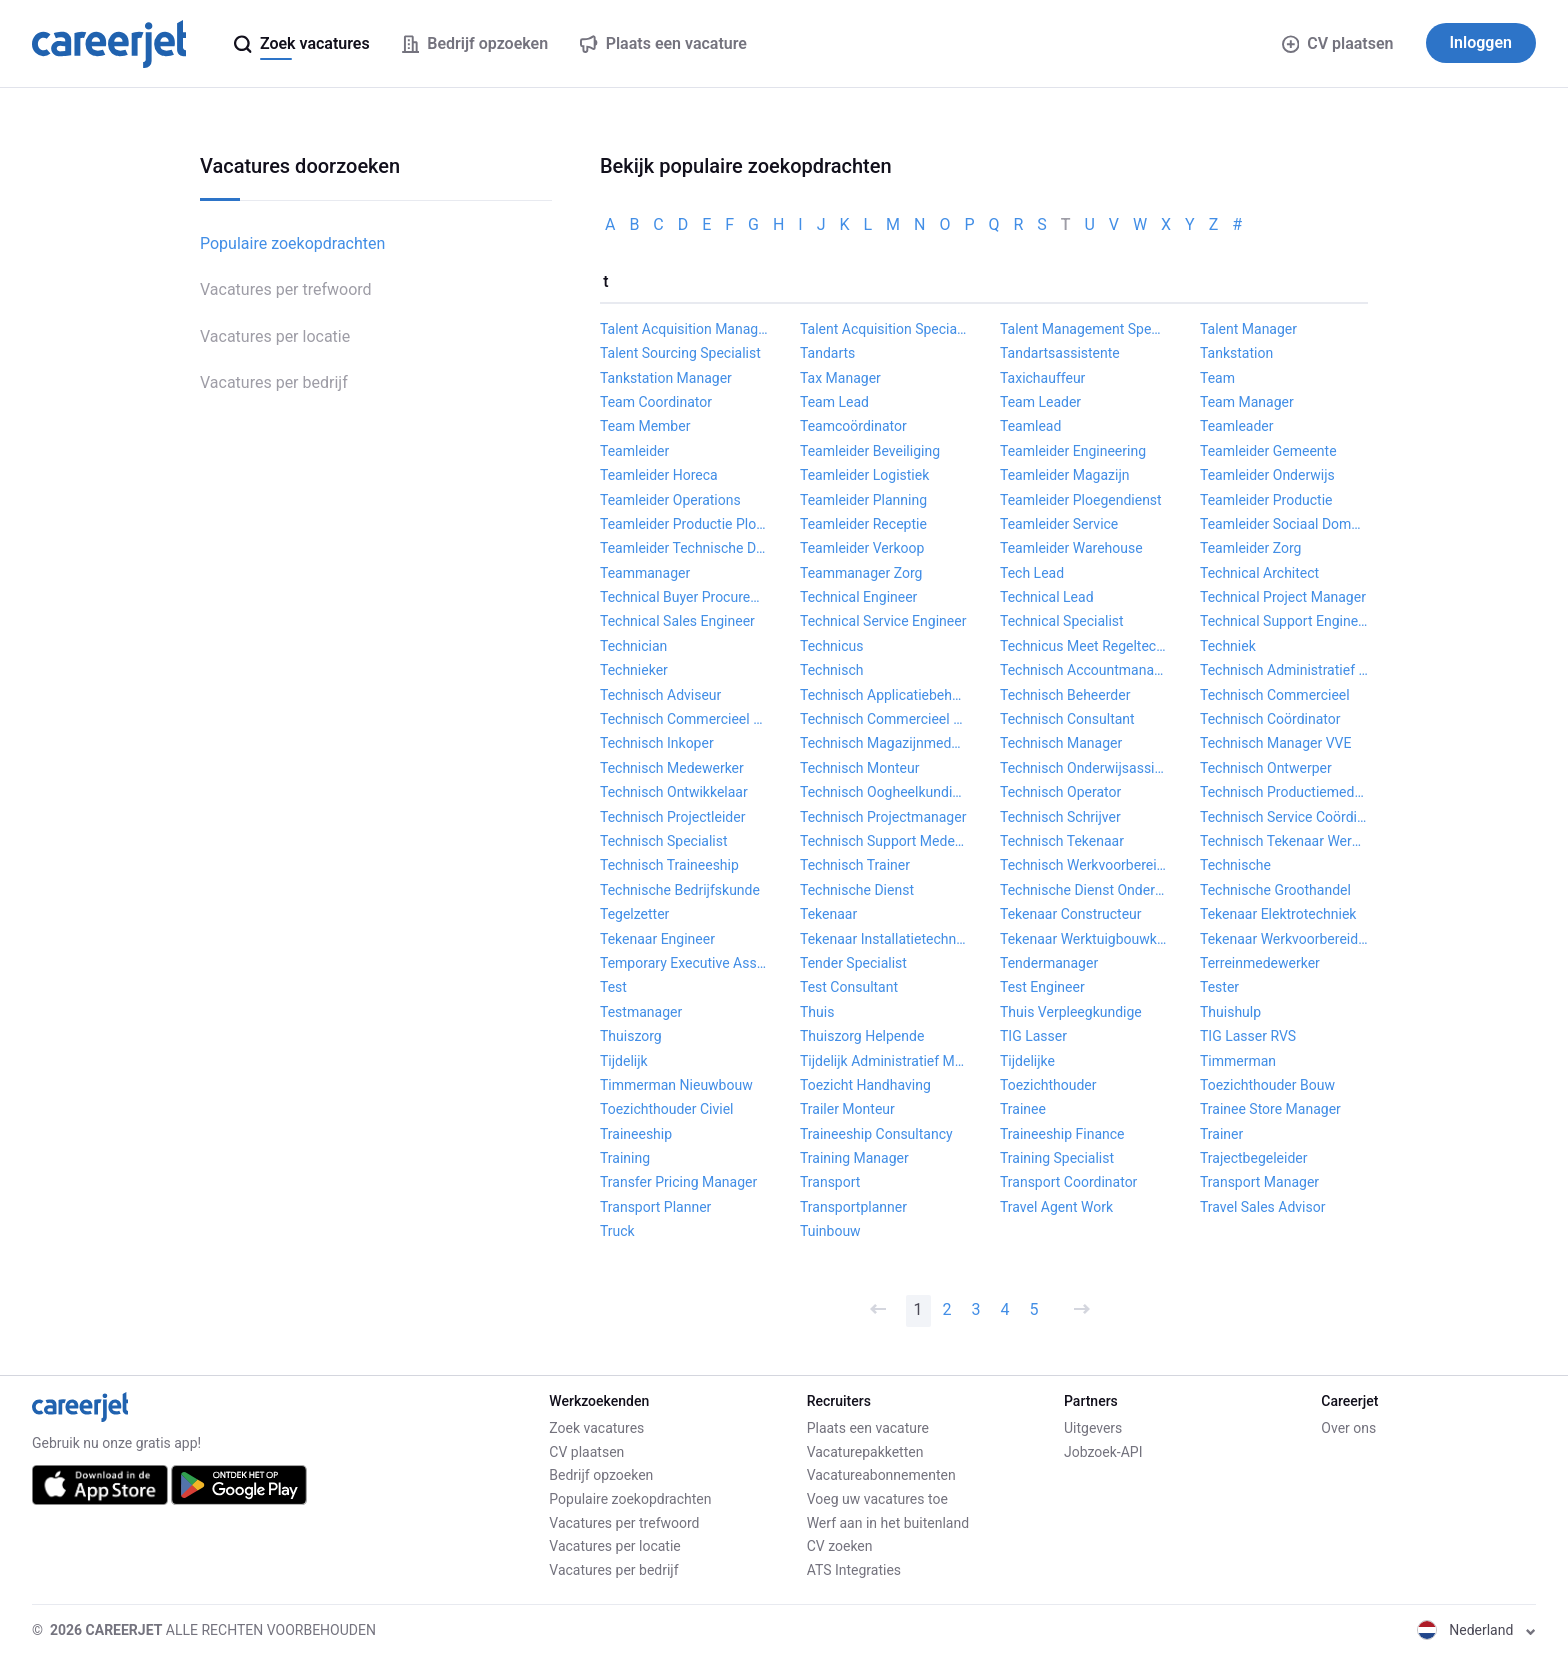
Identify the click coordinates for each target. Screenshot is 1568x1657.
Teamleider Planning (863, 500)
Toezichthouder (1048, 1085)
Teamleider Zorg (1250, 548)
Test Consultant (849, 987)
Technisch (832, 670)
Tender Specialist (853, 963)
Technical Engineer (858, 597)
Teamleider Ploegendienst (1081, 500)
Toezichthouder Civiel (667, 1109)
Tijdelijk (624, 1061)
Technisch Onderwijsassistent (1084, 768)
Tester (1219, 987)
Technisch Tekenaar (1062, 841)
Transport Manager (1259, 1182)
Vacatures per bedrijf (274, 382)
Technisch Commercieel (1275, 695)
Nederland (1476, 1630)
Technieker (634, 670)
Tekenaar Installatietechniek (884, 939)
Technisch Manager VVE (1275, 743)
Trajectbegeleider (1253, 1158)
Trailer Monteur (847, 1109)
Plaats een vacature (868, 1428)
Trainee (1023, 1109)
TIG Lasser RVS (1248, 1036)
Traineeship (636, 1134)
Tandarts (827, 353)
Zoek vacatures (596, 1428)
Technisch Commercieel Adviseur (684, 719)
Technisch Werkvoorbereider (1084, 865)
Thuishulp (1230, 1012)
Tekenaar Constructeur (1071, 914)
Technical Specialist (1062, 621)
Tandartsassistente (1060, 353)
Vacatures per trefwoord (286, 289)
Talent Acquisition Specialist (884, 329)
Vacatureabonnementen (881, 1475)
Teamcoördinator (853, 426)
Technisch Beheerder (1065, 695)
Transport (830, 1182)
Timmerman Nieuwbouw (676, 1085)
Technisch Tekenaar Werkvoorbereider (1284, 841)
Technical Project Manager (1283, 597)
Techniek (1228, 646)
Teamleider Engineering (1073, 451)
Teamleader (1237, 426)
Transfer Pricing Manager (678, 1182)
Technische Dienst (857, 890)
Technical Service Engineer (883, 621)
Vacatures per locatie (275, 336)
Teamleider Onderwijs (1267, 475)
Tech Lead (1032, 573)
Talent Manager (1248, 329)
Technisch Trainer (855, 865)
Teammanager (645, 573)
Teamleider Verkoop (862, 548)
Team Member (645, 426)
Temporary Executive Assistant (684, 963)
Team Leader (1040, 402)
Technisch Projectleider (672, 817)
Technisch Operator (1060, 792)
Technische (1235, 865)
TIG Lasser (1033, 1036)
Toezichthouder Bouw (1267, 1085)
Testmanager (641, 1012)
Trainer (1221, 1134)
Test (613, 987)
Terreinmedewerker (1260, 963)
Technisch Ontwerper (1266, 768)
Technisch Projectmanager (883, 817)
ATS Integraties (854, 1570)
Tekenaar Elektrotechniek (1278, 914)
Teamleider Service (1059, 524)
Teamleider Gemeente (1268, 451)
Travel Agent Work (1056, 1207)
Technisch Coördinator (1270, 719)
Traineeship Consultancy (876, 1134)
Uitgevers (1093, 1428)
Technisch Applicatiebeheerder (884, 695)
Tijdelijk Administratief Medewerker (884, 1061)
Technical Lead (1047, 597)
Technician (633, 646)
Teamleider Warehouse (1071, 548)
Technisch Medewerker (672, 768)
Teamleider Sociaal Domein (1284, 524)
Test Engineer (1042, 987)
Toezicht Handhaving (865, 1085)
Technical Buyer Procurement (684, 597)
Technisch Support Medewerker (884, 841)
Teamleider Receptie (863, 524)
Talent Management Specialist (1084, 329)
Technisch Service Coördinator (1284, 817)
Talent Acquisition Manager (684, 329)
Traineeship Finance (1062, 1134)
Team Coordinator (656, 402)
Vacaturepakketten (865, 1452)
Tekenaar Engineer (657, 939)
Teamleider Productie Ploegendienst (684, 524)
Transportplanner (853, 1207)
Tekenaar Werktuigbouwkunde (1084, 939)
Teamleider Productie (1266, 500)
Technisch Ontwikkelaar (674, 792)
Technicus (832, 646)
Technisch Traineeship (669, 865)
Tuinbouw (830, 1231)
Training (625, 1158)
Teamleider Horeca (659, 475)
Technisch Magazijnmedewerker (884, 743)
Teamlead (1030, 426)
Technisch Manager (1061, 743)
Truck (617, 1231)
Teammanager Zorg (861, 573)
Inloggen (1481, 42)
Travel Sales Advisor (1262, 1207)
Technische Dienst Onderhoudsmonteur (1084, 890)
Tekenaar (828, 914)
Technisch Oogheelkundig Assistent (884, 792)
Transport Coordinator (1068, 1182)
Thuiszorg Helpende (862, 1036)
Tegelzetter (634, 914)
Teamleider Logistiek (864, 475)
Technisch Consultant (1067, 719)
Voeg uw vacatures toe (877, 1499)
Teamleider (634, 451)
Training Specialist (1057, 1158)
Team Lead (834, 402)
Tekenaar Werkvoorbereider (1284, 939)
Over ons (1348, 1428)
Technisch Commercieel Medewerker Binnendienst (884, 719)
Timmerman (1238, 1061)
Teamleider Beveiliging (870, 451)
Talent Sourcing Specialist (680, 353)
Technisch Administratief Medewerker (1284, 670)
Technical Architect (1259, 573)
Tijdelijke (1027, 1061)
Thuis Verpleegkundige (1071, 1012)
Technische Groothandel (1275, 890)
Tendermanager (1049, 963)
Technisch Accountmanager (1084, 670)
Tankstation (1236, 353)
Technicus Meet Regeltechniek (1084, 646)
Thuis (817, 1012)
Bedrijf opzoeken (601, 1475)
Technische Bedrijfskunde (680, 890)
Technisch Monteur (859, 768)
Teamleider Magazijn (1065, 475)
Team (1217, 378)
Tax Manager (840, 378)
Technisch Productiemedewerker (1284, 792)
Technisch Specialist (664, 841)
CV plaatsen (1338, 43)
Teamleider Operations (670, 500)
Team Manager (1247, 402)
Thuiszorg (631, 1036)
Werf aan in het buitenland (888, 1523)
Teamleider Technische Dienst (684, 548)
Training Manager (854, 1158)
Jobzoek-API (1103, 1452)
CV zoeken (840, 1546)
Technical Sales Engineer (677, 621)
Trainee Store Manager (1270, 1109)
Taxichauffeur (1042, 378)
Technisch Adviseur (660, 695)
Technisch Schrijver (1060, 817)
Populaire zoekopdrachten (292, 243)
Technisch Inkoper (657, 743)
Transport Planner (655, 1207)
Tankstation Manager (666, 378)
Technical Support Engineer (1284, 621)
